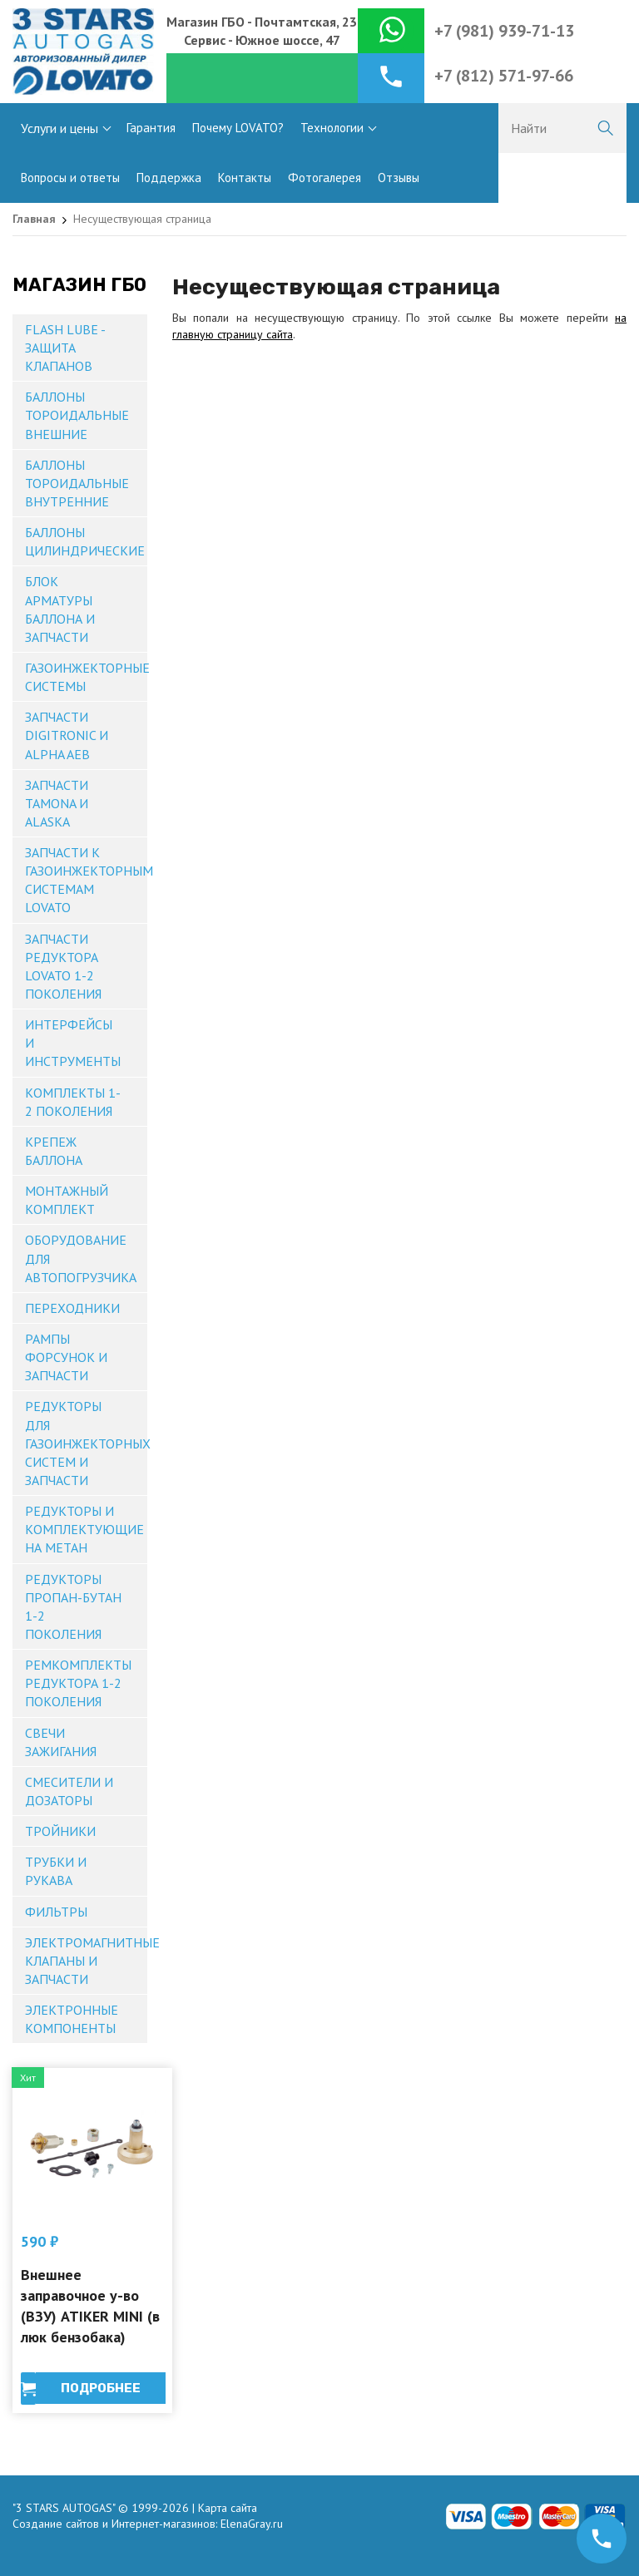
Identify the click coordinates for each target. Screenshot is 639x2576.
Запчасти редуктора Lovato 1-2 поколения (63, 966)
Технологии (332, 128)
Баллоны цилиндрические (85, 541)
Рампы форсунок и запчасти (66, 1357)
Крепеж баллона (53, 1150)
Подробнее (101, 2388)
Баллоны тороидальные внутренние (77, 483)
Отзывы (398, 177)
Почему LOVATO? (238, 128)
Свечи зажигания (61, 1742)
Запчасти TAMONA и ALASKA (56, 803)
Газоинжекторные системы (86, 676)
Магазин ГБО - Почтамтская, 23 (261, 21)
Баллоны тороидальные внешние (77, 415)
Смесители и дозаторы (69, 1791)
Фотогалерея (324, 177)
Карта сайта (227, 2507)
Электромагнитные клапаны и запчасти (86, 1960)
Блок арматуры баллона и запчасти (60, 608)
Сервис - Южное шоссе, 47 (262, 40)
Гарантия (151, 128)
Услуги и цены (59, 128)
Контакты (244, 177)
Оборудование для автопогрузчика (80, 1258)
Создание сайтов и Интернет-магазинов (113, 2523)
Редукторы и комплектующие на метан (84, 1529)
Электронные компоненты (71, 2018)
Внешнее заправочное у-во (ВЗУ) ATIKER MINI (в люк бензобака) (90, 2306)
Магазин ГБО (79, 285)
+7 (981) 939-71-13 (504, 31)
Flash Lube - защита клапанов (65, 347)
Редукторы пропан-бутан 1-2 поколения (73, 1606)
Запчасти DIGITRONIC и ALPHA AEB (66, 735)
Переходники (72, 1308)
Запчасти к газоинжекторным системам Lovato (86, 879)
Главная (34, 218)
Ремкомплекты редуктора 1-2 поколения (78, 1683)
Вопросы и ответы (70, 177)
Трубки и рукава (56, 1870)
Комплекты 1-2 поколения (73, 1101)
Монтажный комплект (66, 1199)
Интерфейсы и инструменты (73, 1042)
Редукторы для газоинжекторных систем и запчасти (86, 1443)
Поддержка (168, 177)
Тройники (60, 1831)
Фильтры (56, 1911)
